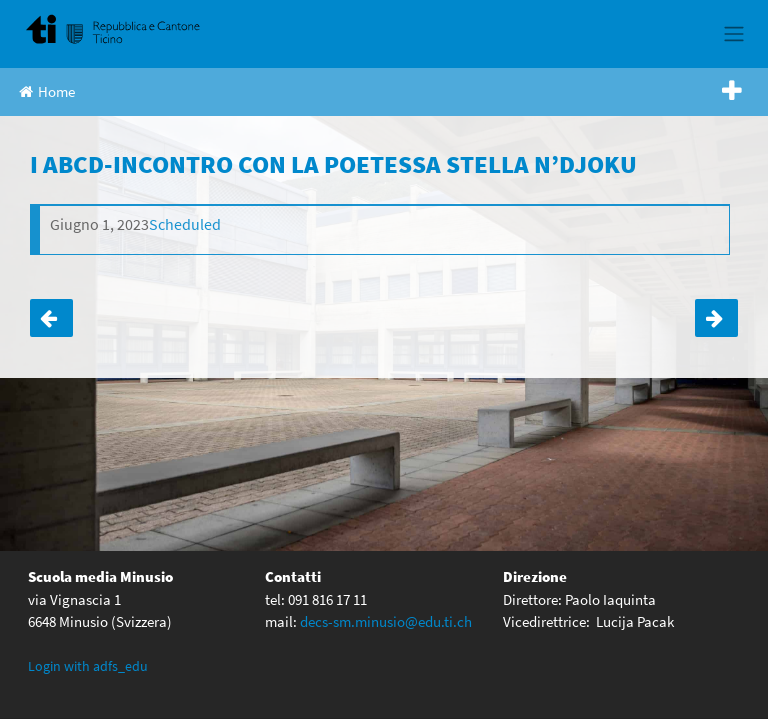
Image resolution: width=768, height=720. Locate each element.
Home (47, 91)
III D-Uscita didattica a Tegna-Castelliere (716, 318)
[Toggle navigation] (733, 34)
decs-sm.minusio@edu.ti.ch (386, 620)
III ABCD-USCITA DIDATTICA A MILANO (51, 318)
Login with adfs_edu (88, 665)
